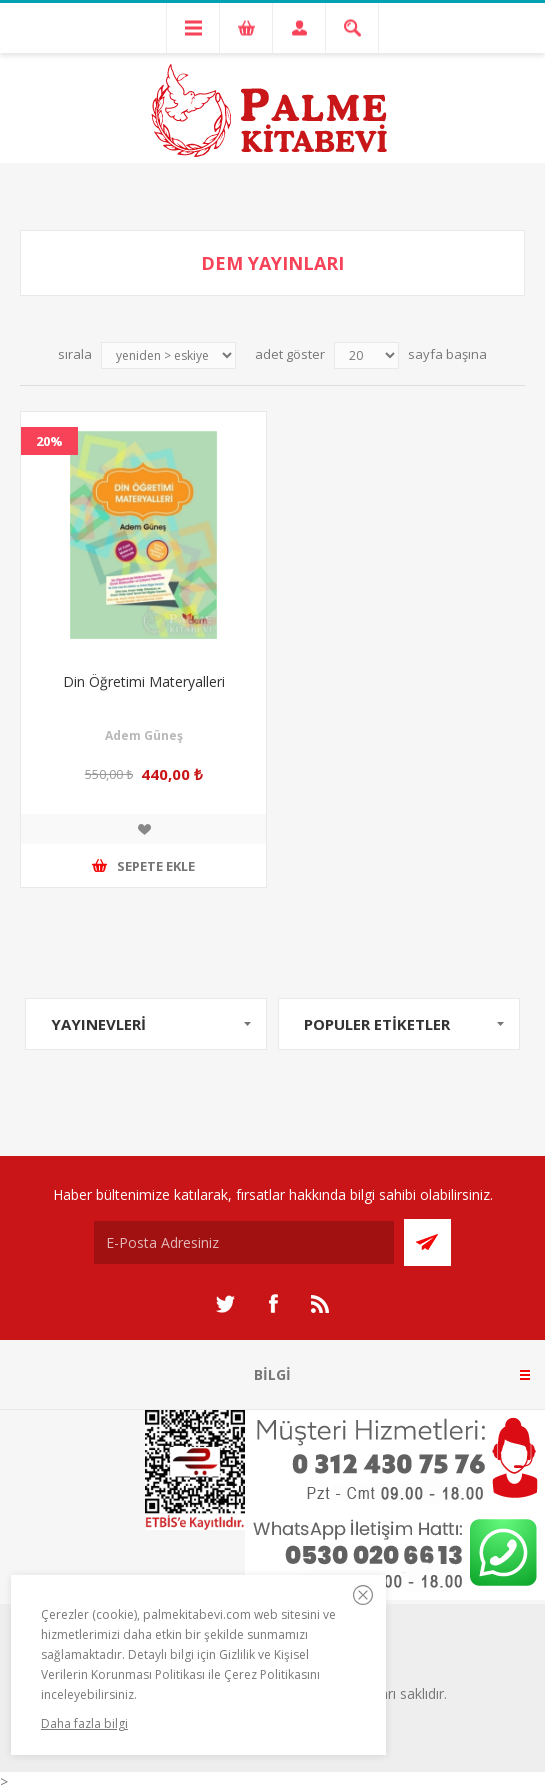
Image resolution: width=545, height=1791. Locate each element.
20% (49, 441)
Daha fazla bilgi (84, 1723)
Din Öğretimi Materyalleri (144, 681)
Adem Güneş (144, 735)
